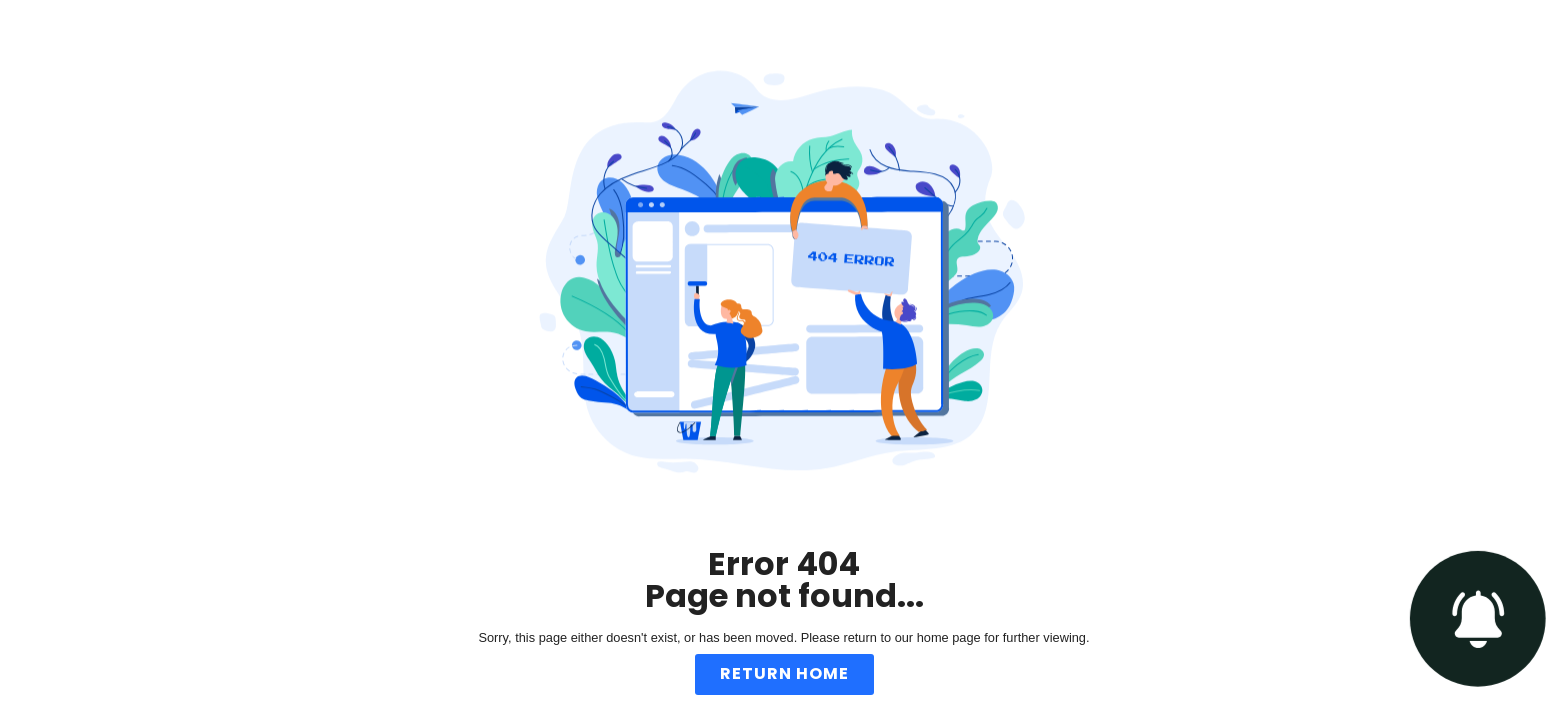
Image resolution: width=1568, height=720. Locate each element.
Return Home (784, 673)
